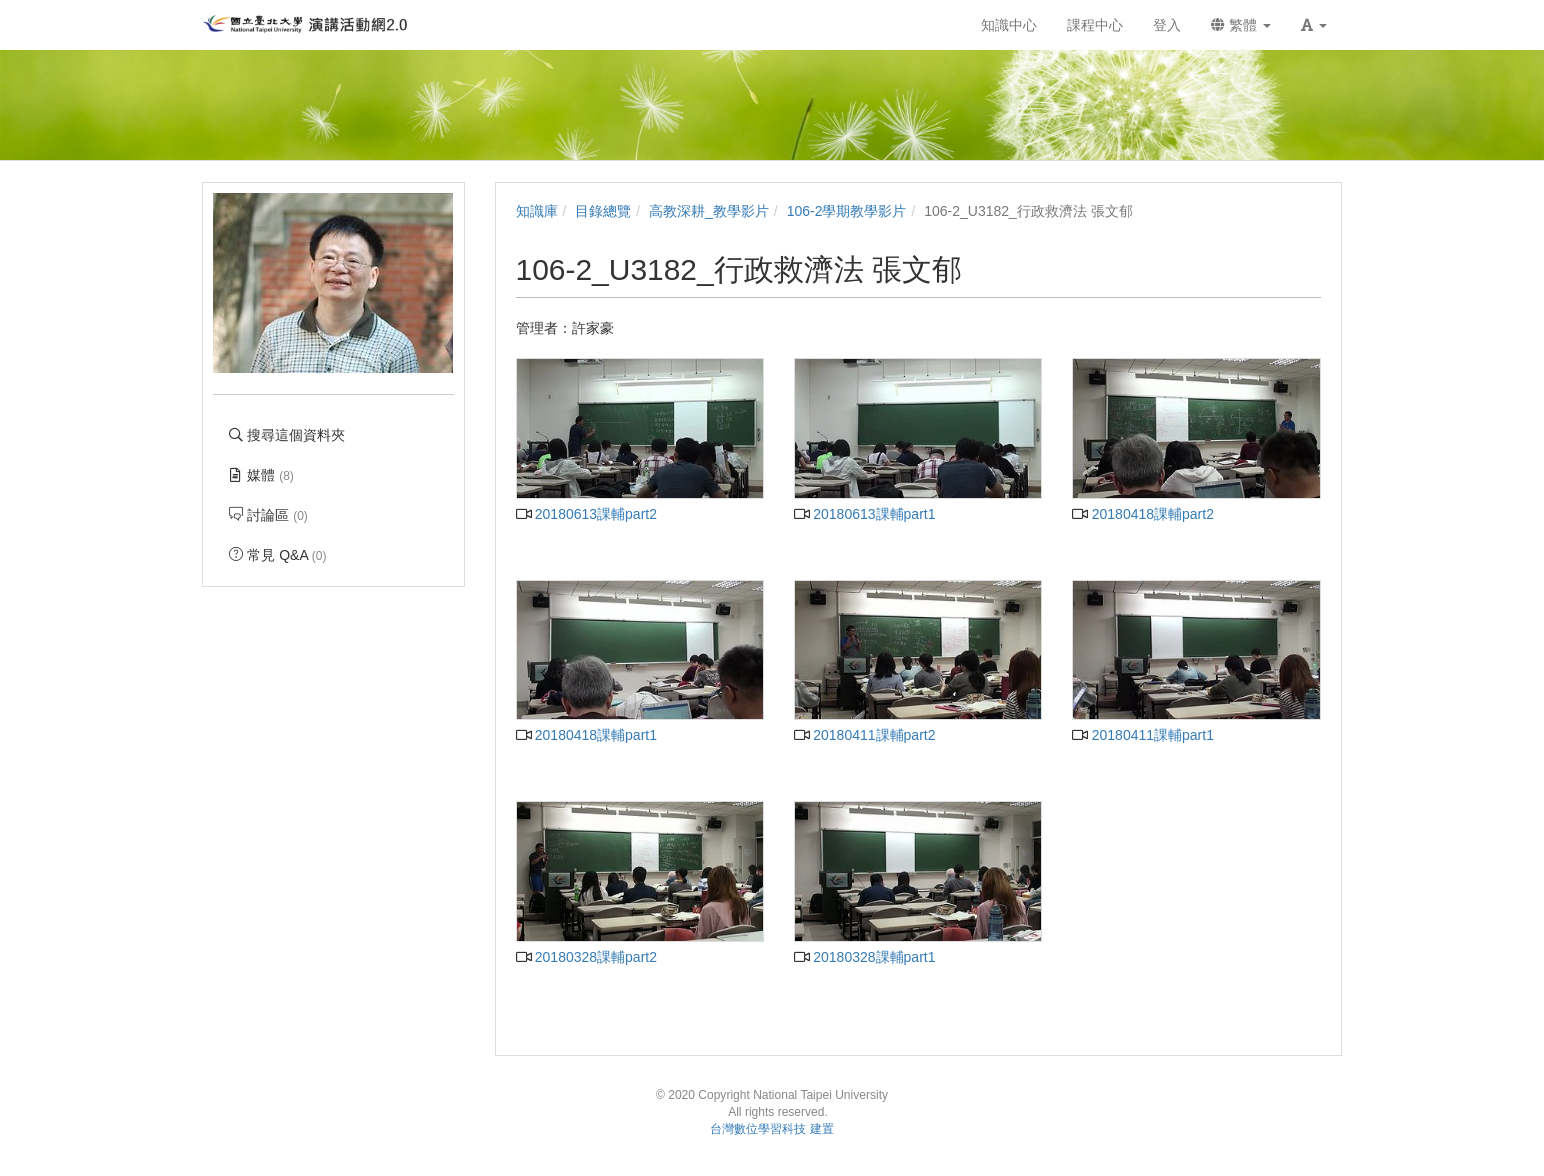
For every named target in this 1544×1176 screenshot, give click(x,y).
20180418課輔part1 (586, 735)
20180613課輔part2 (586, 514)
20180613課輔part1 (864, 514)
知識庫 (537, 211)
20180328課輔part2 (586, 957)
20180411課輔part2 (864, 735)
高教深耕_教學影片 (709, 211)
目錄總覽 (603, 211)
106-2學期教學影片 (847, 211)
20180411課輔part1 (1142, 735)
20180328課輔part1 (864, 957)
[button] (1314, 25)
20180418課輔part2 (1142, 514)
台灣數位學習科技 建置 (771, 1129)
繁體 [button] (1241, 25)
